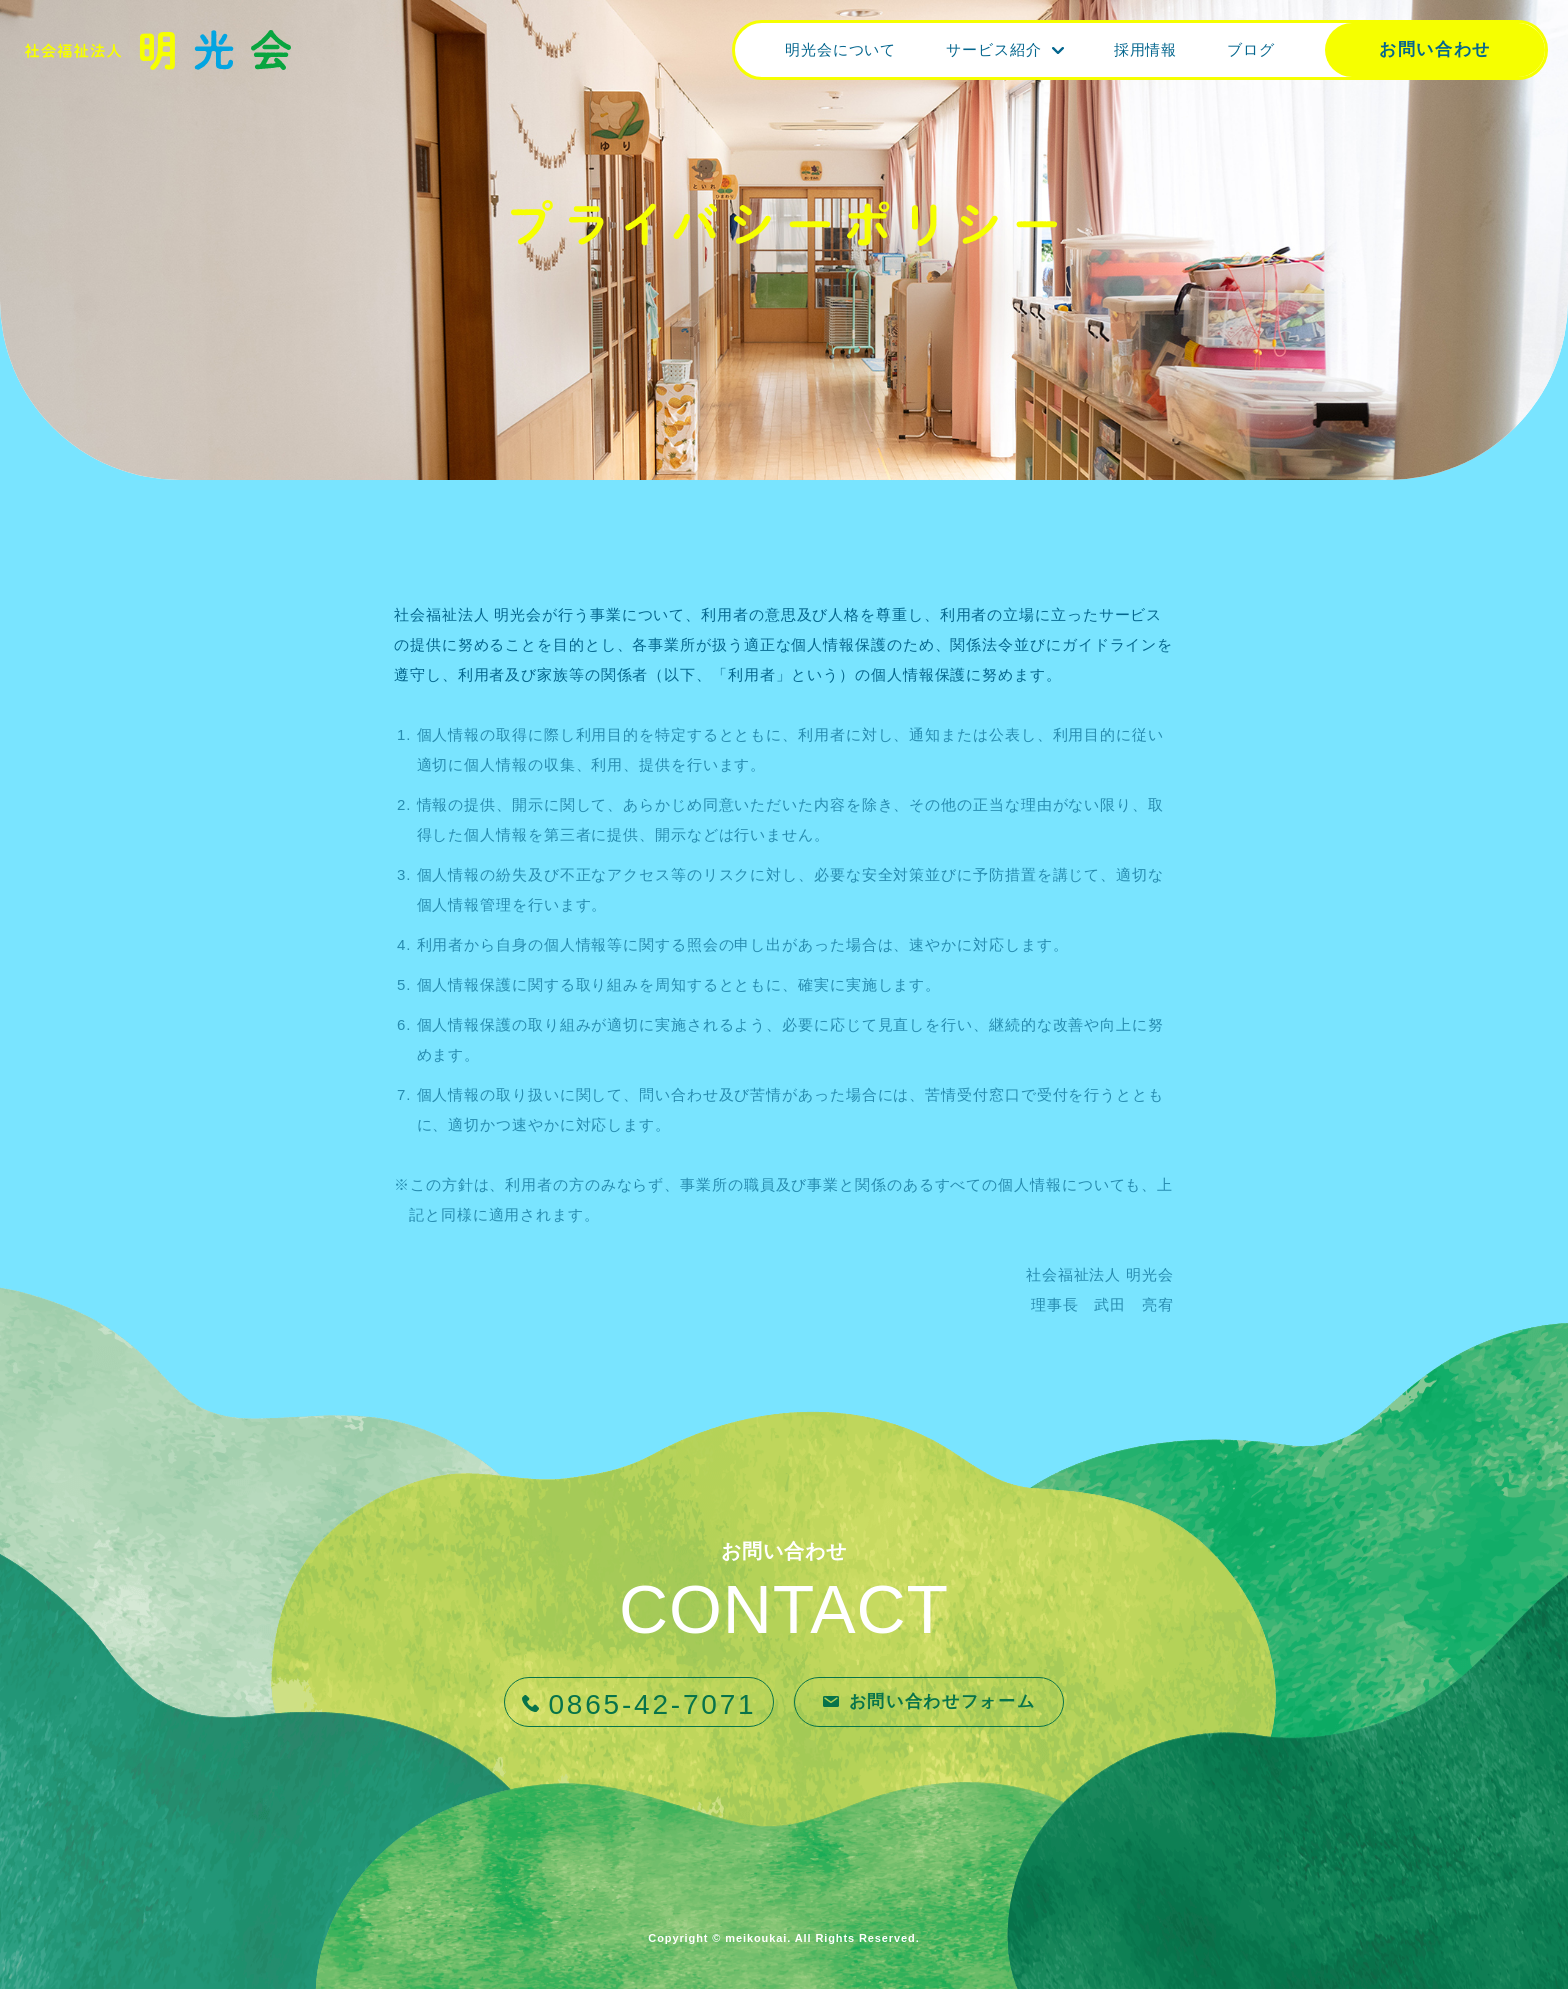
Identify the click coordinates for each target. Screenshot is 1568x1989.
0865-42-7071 (653, 1704)
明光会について (840, 49)
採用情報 (1146, 49)
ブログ (1251, 49)
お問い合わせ (1435, 49)
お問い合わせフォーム (942, 1701)
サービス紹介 (993, 49)
